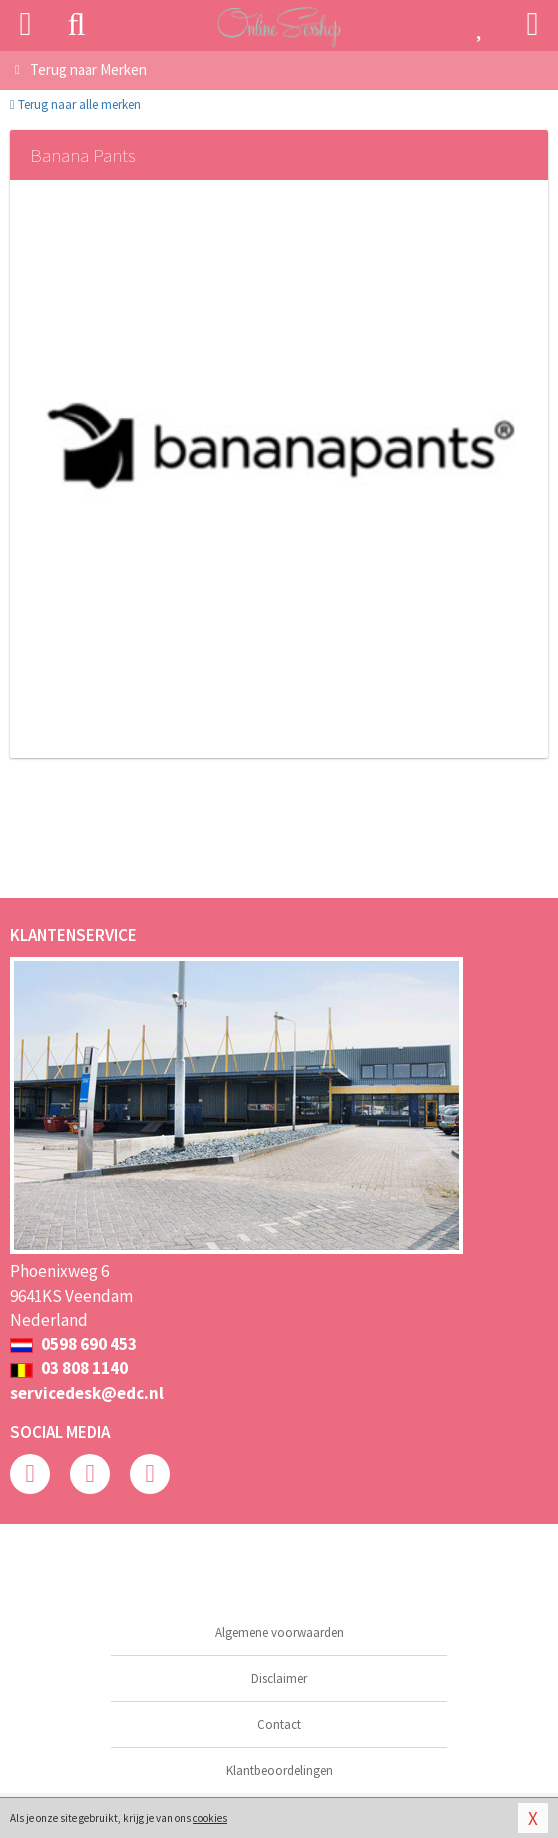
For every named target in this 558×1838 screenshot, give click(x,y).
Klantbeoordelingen (279, 1770)
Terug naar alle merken (75, 104)
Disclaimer (279, 1678)
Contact (279, 1724)
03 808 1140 (69, 1368)
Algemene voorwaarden (279, 1632)
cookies (210, 1818)
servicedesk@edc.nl (87, 1393)
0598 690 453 (73, 1344)
